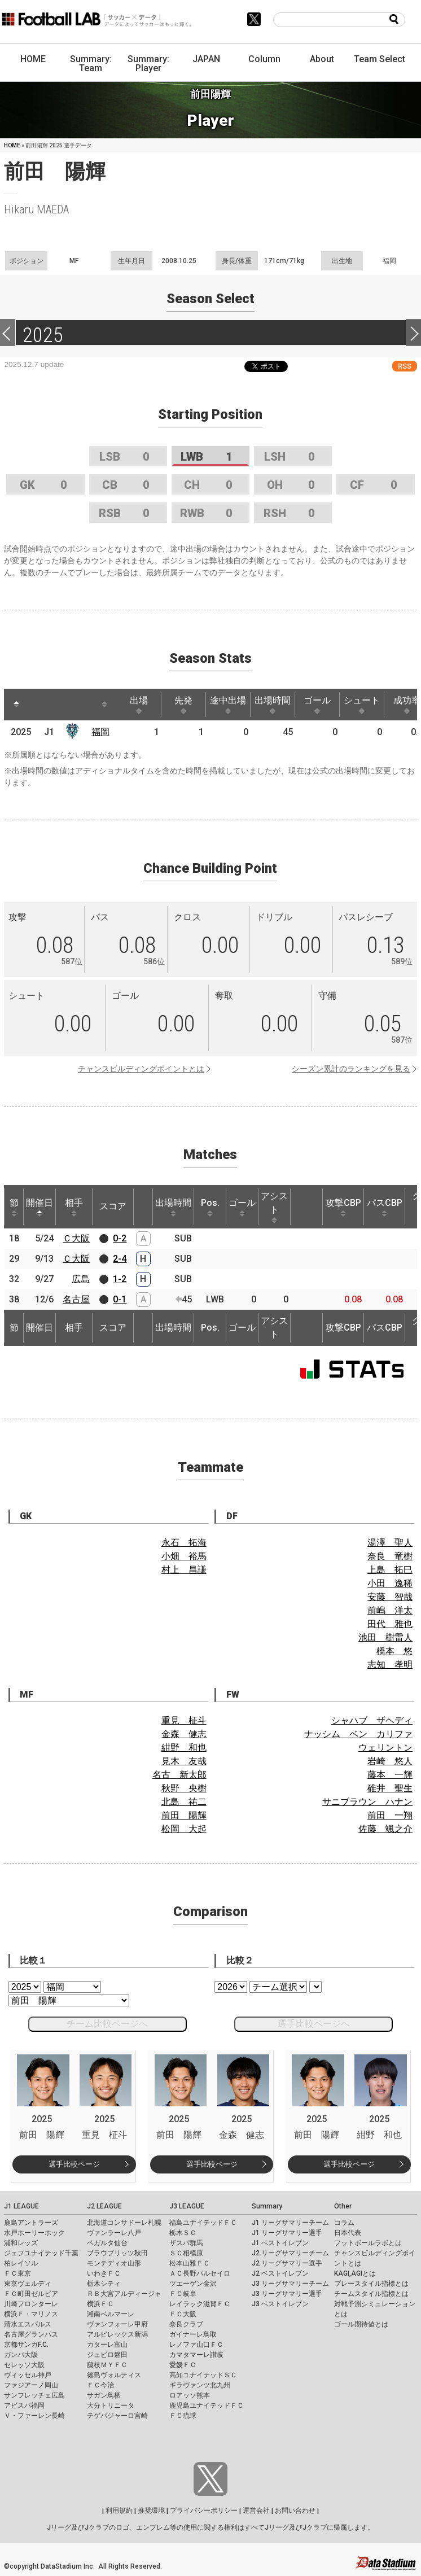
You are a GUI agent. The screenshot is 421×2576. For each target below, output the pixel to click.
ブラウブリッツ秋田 (117, 2253)
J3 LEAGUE (186, 2206)
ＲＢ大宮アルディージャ (124, 2294)
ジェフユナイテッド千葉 (41, 2253)
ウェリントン (385, 1747)
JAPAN (206, 59)
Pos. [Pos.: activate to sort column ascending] (210, 1207)
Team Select (379, 59)
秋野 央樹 (184, 1788)
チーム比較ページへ (107, 2023)
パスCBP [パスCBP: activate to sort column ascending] (384, 1207)
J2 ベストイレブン (280, 2273)
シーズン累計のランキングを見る (351, 1068)
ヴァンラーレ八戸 (114, 2233)
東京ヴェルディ (27, 2284)
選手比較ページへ (314, 2023)
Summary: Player (148, 63)
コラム (344, 2223)
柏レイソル (21, 2263)
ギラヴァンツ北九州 (199, 2385)
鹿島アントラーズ (31, 2223)
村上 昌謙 (184, 1569)
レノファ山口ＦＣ (196, 2344)
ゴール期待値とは (361, 2324)
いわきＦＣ (104, 2273)
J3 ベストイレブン (280, 2304)
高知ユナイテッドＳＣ (203, 2375)
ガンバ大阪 (21, 2355)
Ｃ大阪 (76, 1238)
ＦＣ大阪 (182, 2314)
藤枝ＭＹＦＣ (107, 2365)
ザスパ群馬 (186, 2243)
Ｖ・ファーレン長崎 (34, 2416)
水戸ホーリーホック (34, 2233)
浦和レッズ (21, 2243)
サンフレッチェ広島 (34, 2395)
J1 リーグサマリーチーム (290, 2223)
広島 (81, 1279)
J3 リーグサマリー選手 (287, 2294)
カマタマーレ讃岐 (196, 2355)
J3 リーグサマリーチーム (290, 2284)
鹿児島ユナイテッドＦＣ (206, 2405)
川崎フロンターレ (31, 2304)
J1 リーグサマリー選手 (287, 2233)
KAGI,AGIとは (355, 2273)
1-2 (119, 1279)
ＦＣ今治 (100, 2385)
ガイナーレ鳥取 (193, 2334)
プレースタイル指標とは (371, 2284)
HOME (33, 59)
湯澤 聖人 (390, 1542)
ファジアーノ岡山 (31, 2385)
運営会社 (256, 2510)
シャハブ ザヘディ (372, 1720)
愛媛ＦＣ (182, 2365)
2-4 (119, 1258)
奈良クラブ (186, 2324)
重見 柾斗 (184, 1720)
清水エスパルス (27, 2324)
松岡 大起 (184, 1828)
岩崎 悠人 (390, 1761)
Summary (267, 2206)
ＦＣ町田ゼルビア (31, 2294)
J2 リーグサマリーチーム (290, 2253)
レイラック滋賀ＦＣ (199, 2304)
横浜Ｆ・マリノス (31, 2314)
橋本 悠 (394, 1651)
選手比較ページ (74, 2164)
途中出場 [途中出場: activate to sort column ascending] (228, 704)
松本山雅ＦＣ (189, 2263)
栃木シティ (104, 2284)
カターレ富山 (107, 2344)
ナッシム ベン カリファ (358, 1734)
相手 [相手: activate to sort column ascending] (74, 1207)
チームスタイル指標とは (371, 2294)
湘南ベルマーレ (110, 2314)
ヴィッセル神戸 (27, 2375)
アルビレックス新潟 (117, 2334)
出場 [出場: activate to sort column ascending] (139, 704)
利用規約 (119, 2510)
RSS (404, 366)
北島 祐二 (184, 1801)
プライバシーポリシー (204, 2510)
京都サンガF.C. (26, 2344)
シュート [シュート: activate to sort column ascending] (362, 704)
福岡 (100, 732)
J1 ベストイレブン (280, 2243)
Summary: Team (91, 63)
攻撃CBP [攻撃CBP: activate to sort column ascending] (343, 1207)
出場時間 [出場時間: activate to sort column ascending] (273, 704)
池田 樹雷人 (385, 1637)
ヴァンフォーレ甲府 (117, 2324)
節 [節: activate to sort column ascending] (14, 1207)
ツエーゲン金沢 (193, 2284)
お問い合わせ (295, 2510)
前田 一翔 (390, 1815)
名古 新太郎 (179, 1774)
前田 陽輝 (184, 1815)
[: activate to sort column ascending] (38, 704)
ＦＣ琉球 (182, 2416)
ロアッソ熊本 (189, 2395)
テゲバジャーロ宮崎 (117, 2416)
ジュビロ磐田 (107, 2355)
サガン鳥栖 (104, 2395)
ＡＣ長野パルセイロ (199, 2273)
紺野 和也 (184, 1747)
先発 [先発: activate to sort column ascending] (183, 704)
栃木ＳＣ (182, 2233)
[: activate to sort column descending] (16, 704)
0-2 (119, 1238)
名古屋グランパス (31, 2334)
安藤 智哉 (390, 1596)
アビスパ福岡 (24, 2405)
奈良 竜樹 (390, 1556)
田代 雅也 (390, 1624)
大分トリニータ (110, 2405)
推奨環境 (151, 2510)
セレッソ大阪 (24, 2365)
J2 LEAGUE (104, 2206)
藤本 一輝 (390, 1774)
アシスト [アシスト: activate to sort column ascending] (274, 1207)
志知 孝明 (390, 1664)
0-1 (119, 1299)
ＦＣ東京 (17, 2273)
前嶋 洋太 (390, 1610)
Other (343, 2206)
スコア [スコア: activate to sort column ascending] (112, 1206)
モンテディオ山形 (114, 2263)
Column (264, 59)
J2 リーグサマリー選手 (287, 2263)
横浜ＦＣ (100, 2304)
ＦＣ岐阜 (182, 2294)
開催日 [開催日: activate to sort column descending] (39, 1207)
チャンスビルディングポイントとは (141, 1068)
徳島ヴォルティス (114, 2375)
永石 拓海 (184, 1542)
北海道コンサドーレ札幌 (124, 2223)
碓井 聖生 (390, 1788)
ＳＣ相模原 (186, 2253)
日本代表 (347, 2233)
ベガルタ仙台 (107, 2243)
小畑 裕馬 (184, 1556)
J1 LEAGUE (21, 2206)
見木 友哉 (184, 1761)
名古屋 (76, 1299)
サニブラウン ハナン (367, 1801)
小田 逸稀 (390, 1583)
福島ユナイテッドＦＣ (203, 2223)
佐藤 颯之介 (385, 1828)
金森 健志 (184, 1734)
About (322, 59)
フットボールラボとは (368, 2243)
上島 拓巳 (390, 1569)
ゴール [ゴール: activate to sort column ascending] (317, 704)
